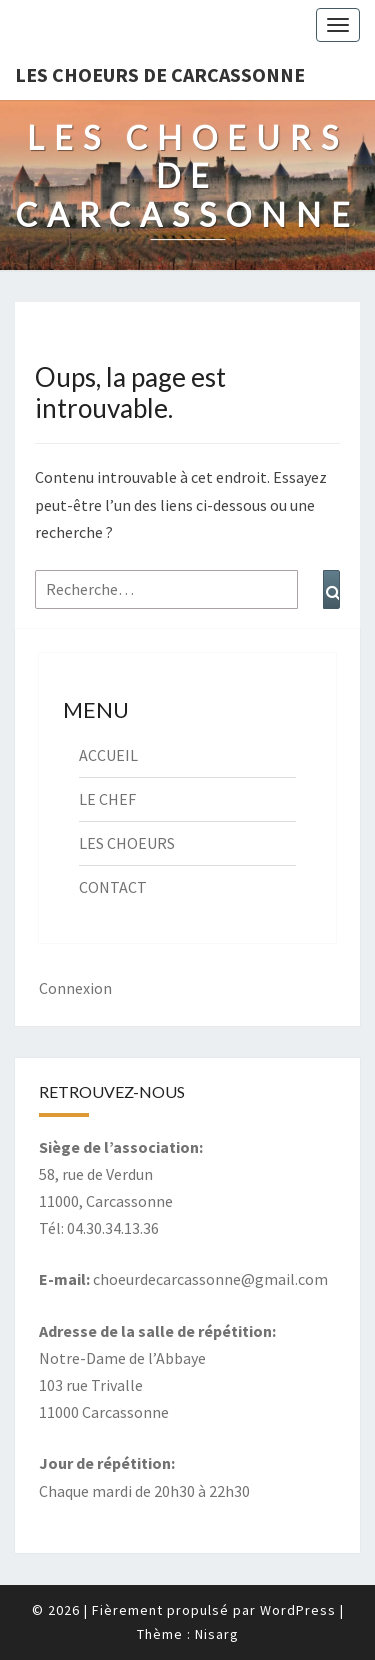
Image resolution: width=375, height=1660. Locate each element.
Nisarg (217, 1634)
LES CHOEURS (127, 843)
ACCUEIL (108, 755)
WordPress (298, 1610)
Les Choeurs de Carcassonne (160, 74)
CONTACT (113, 887)
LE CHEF (107, 799)
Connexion (75, 988)
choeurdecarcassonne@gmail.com (210, 1279)
